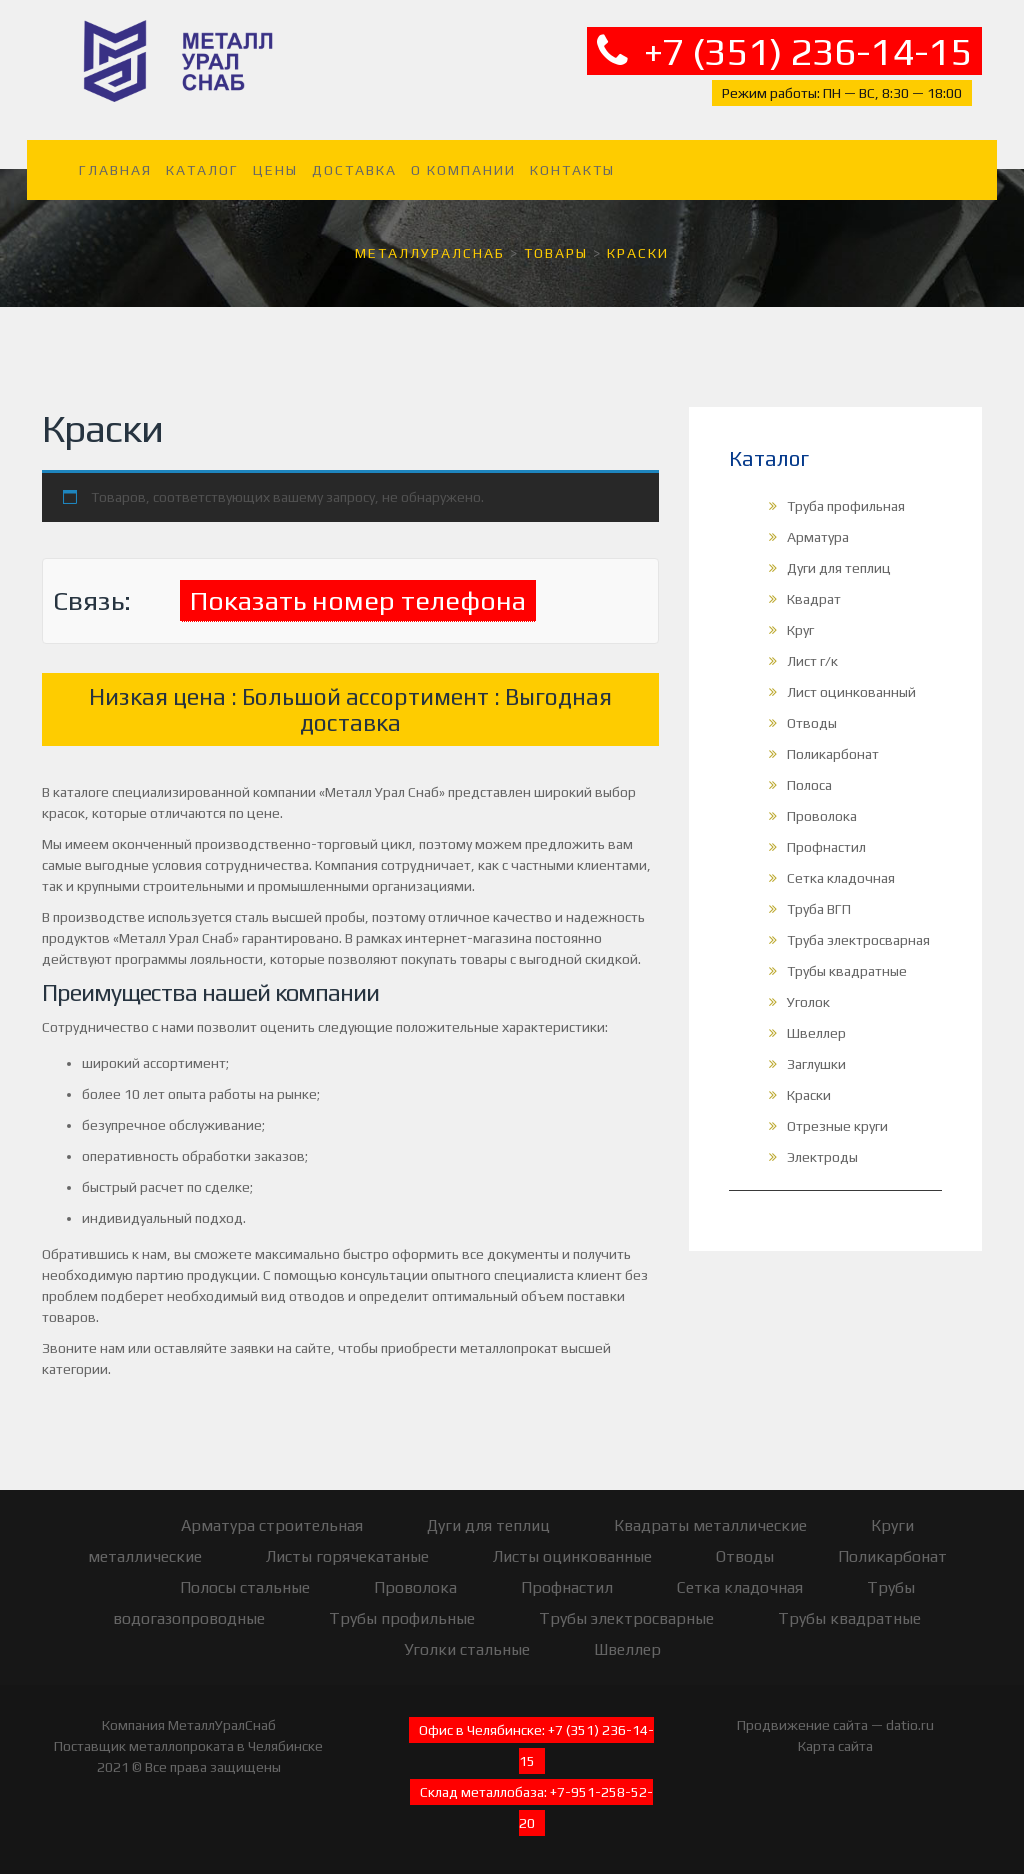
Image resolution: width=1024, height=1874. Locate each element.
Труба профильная (846, 506)
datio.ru (910, 1725)
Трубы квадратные (847, 971)
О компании (463, 170)
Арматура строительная (272, 1525)
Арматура (818, 537)
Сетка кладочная (841, 878)
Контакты (572, 170)
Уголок (808, 1002)
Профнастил (826, 847)
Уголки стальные (467, 1649)
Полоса (809, 785)
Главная (115, 170)
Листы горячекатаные (347, 1556)
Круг (800, 630)
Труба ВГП (819, 909)
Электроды (822, 1157)
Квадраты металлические (710, 1525)
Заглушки (816, 1064)
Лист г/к (812, 661)
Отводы (812, 723)
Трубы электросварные (626, 1618)
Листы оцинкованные (572, 1556)
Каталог (202, 170)
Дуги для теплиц (839, 568)
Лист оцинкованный (851, 692)
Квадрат (814, 599)
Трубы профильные (402, 1618)
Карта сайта (835, 1746)
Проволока (822, 816)
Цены (275, 170)
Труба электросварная (858, 940)
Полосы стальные (245, 1587)
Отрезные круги (837, 1126)
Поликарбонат (833, 754)
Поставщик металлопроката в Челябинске (188, 1746)
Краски (809, 1095)
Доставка (354, 170)
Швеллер (816, 1033)
